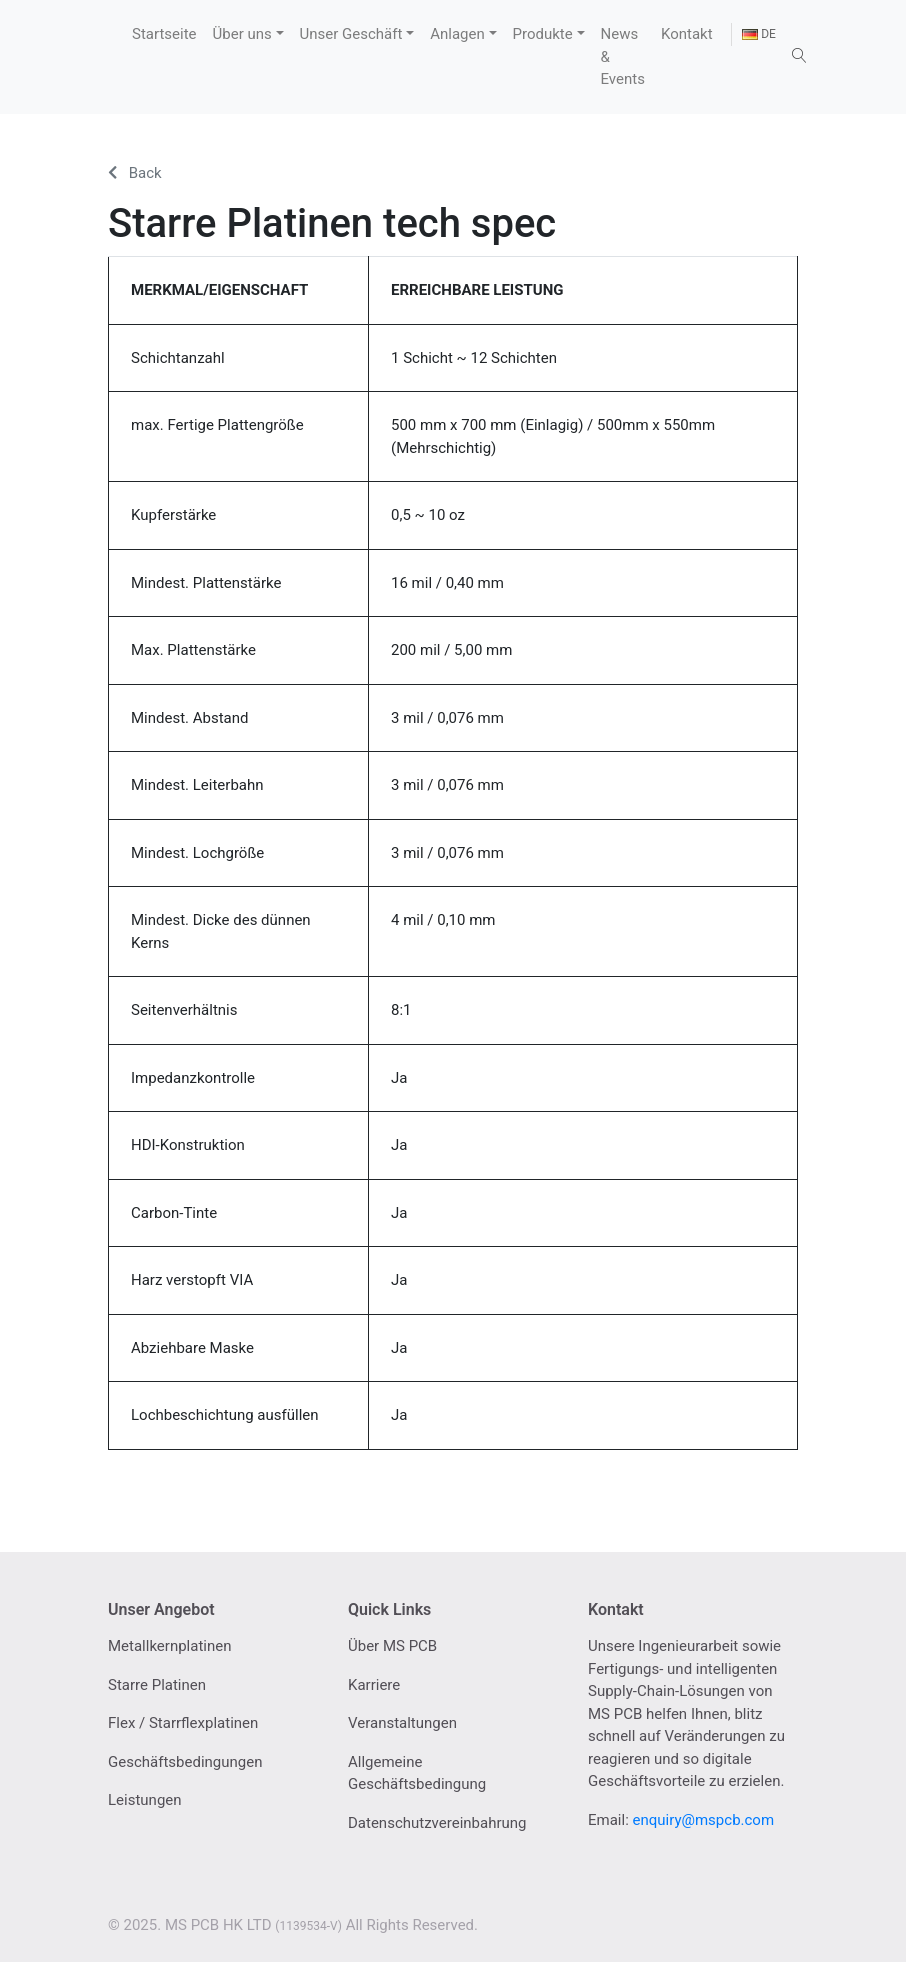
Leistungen (145, 1800)
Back (135, 173)
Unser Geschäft (351, 34)
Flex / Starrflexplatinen (183, 1723)
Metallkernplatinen (170, 1646)
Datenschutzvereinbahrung (437, 1823)
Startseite (164, 34)
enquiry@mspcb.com (704, 1820)
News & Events (623, 56)
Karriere (374, 1685)
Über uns (242, 34)
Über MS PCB (392, 1646)
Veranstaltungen (402, 1723)
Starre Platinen (157, 1685)
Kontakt (687, 34)
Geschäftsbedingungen (185, 1762)
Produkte (543, 34)
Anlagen (457, 34)
